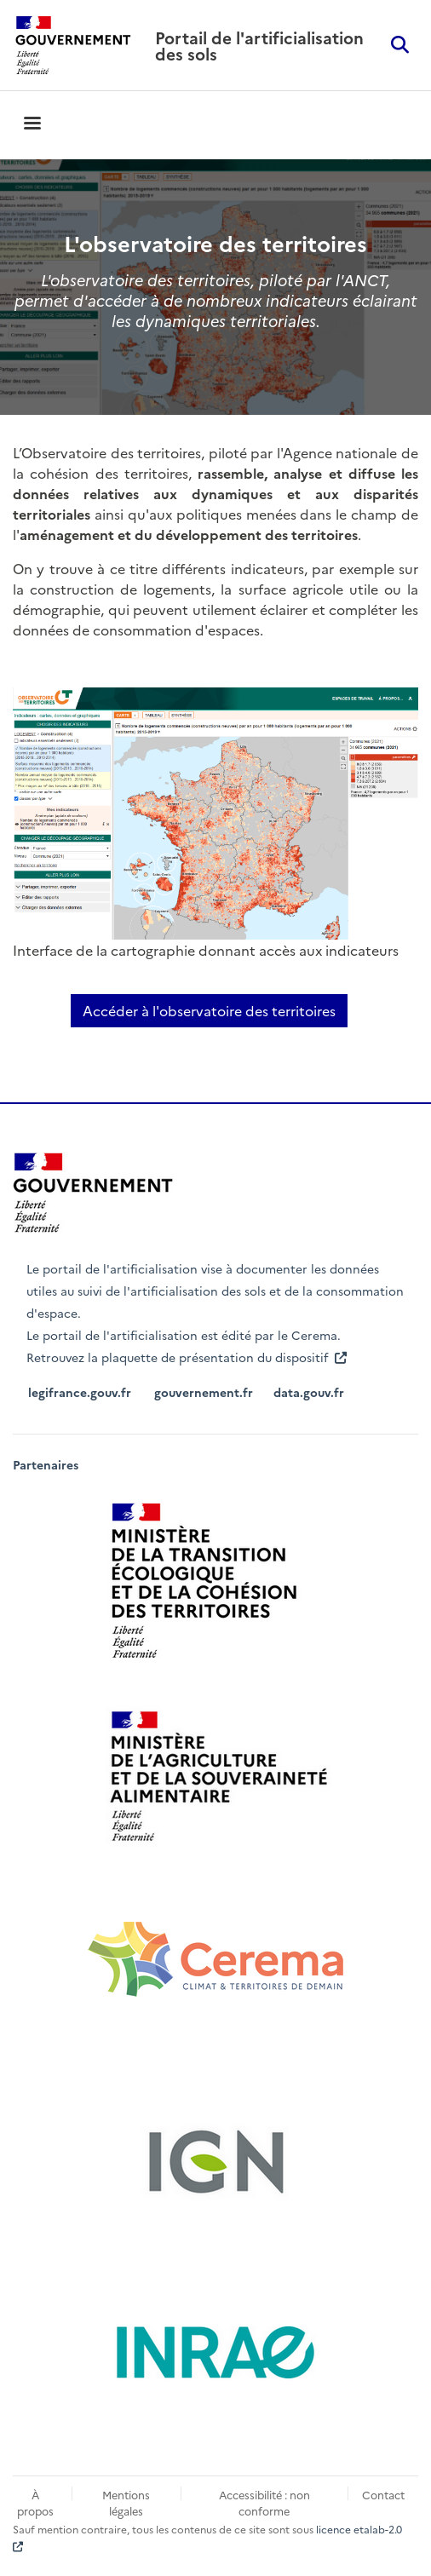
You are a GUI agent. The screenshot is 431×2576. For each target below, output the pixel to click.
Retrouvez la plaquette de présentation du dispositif (188, 1357)
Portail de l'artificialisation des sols (259, 45)
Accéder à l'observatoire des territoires (209, 1010)
